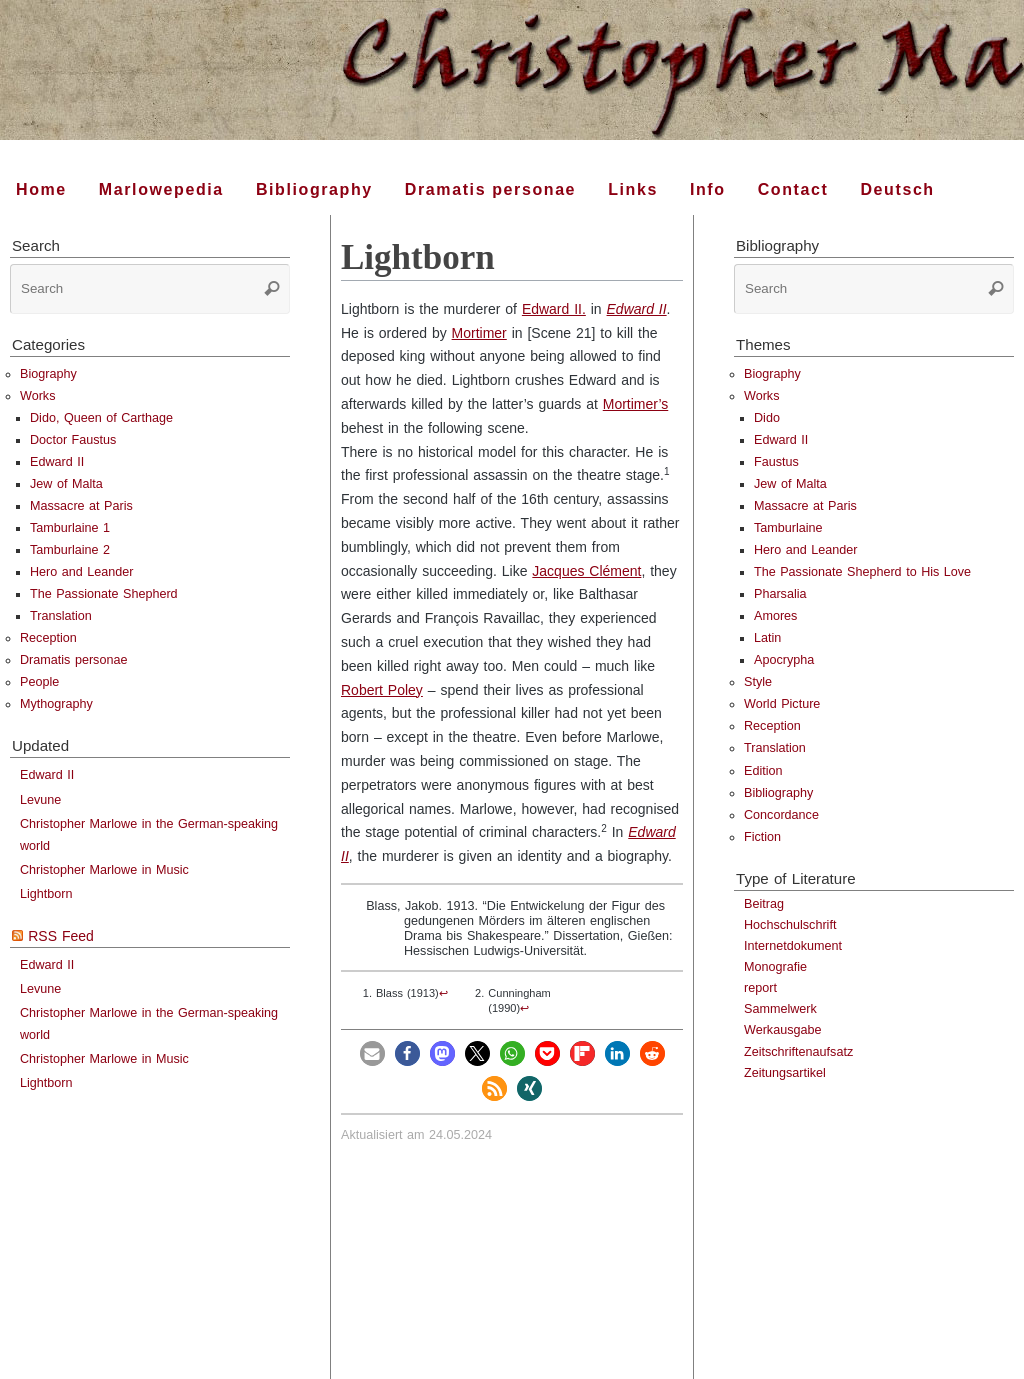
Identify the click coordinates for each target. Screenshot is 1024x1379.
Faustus (776, 462)
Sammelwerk (780, 1009)
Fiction (762, 837)
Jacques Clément (586, 571)
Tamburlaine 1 (70, 528)
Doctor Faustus (73, 440)
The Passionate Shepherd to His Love (862, 572)
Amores (775, 616)
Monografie (775, 967)
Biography (48, 374)
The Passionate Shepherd (104, 594)
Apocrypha (784, 660)
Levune (40, 800)
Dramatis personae (73, 660)
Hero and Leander (82, 572)
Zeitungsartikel (785, 1073)
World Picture (782, 704)
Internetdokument (793, 946)
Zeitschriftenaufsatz (798, 1052)
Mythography (56, 704)
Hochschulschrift (790, 925)
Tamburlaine (788, 528)
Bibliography (778, 793)
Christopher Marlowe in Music (104, 870)
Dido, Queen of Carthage (101, 418)
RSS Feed (61, 936)
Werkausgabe (782, 1030)
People (39, 682)
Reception (48, 638)
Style (758, 682)
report (760, 988)
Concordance (781, 815)
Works (37, 396)
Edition (763, 771)
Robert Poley (382, 690)
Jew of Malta (66, 484)
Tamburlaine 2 (70, 550)
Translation (61, 616)
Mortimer (479, 333)
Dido (767, 418)
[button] (372, 1053)
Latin (767, 638)
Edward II (637, 309)
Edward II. (554, 309)
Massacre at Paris (81, 506)
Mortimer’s (636, 404)
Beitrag (764, 904)
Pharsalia (780, 594)
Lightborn (46, 894)
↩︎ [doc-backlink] (443, 993)
